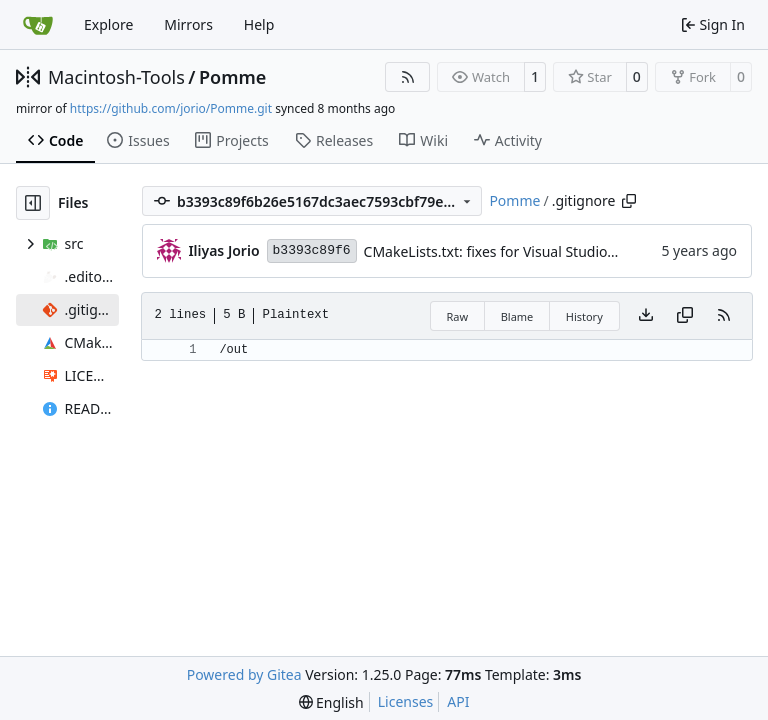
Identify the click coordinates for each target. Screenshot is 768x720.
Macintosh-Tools (116, 77)
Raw (458, 316)
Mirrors (188, 24)
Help (259, 24)
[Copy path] (629, 201)
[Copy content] (685, 316)
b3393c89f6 (312, 250)
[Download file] (646, 316)
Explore (108, 24)
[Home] (38, 25)
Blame (517, 316)
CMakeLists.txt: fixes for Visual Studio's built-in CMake (540, 251)
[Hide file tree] (33, 203)
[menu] (331, 702)
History (584, 316)
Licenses (406, 701)
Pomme (232, 77)
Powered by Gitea (244, 674)
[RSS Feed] (408, 77)
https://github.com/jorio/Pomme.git (171, 108)
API (458, 701)
